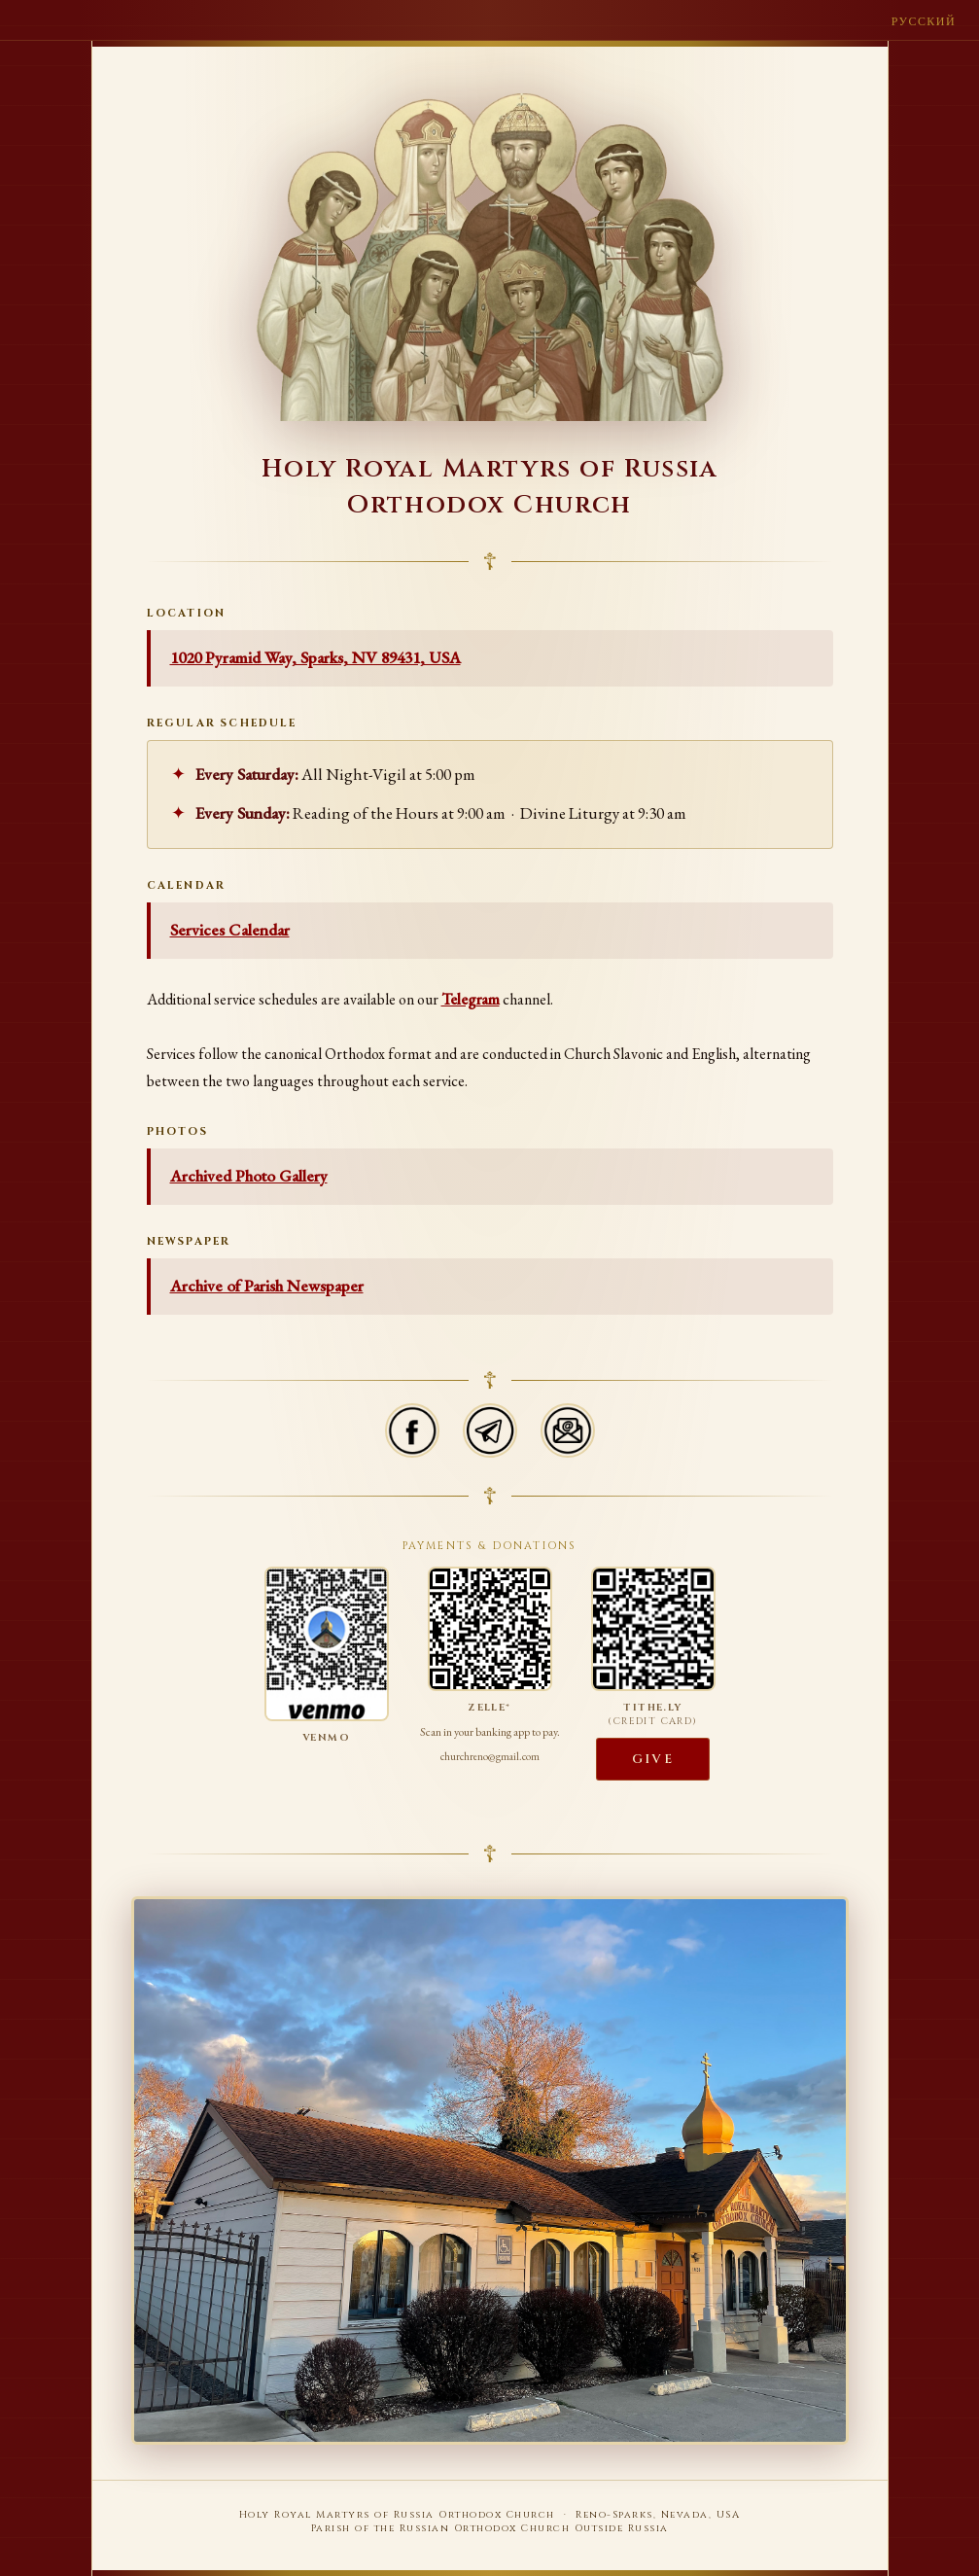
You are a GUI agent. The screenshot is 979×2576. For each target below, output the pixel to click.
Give (653, 1759)
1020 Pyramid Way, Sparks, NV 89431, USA (315, 657)
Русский (924, 21)
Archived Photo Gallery (249, 1175)
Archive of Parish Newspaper (267, 1285)
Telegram (470, 999)
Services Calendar (230, 929)
